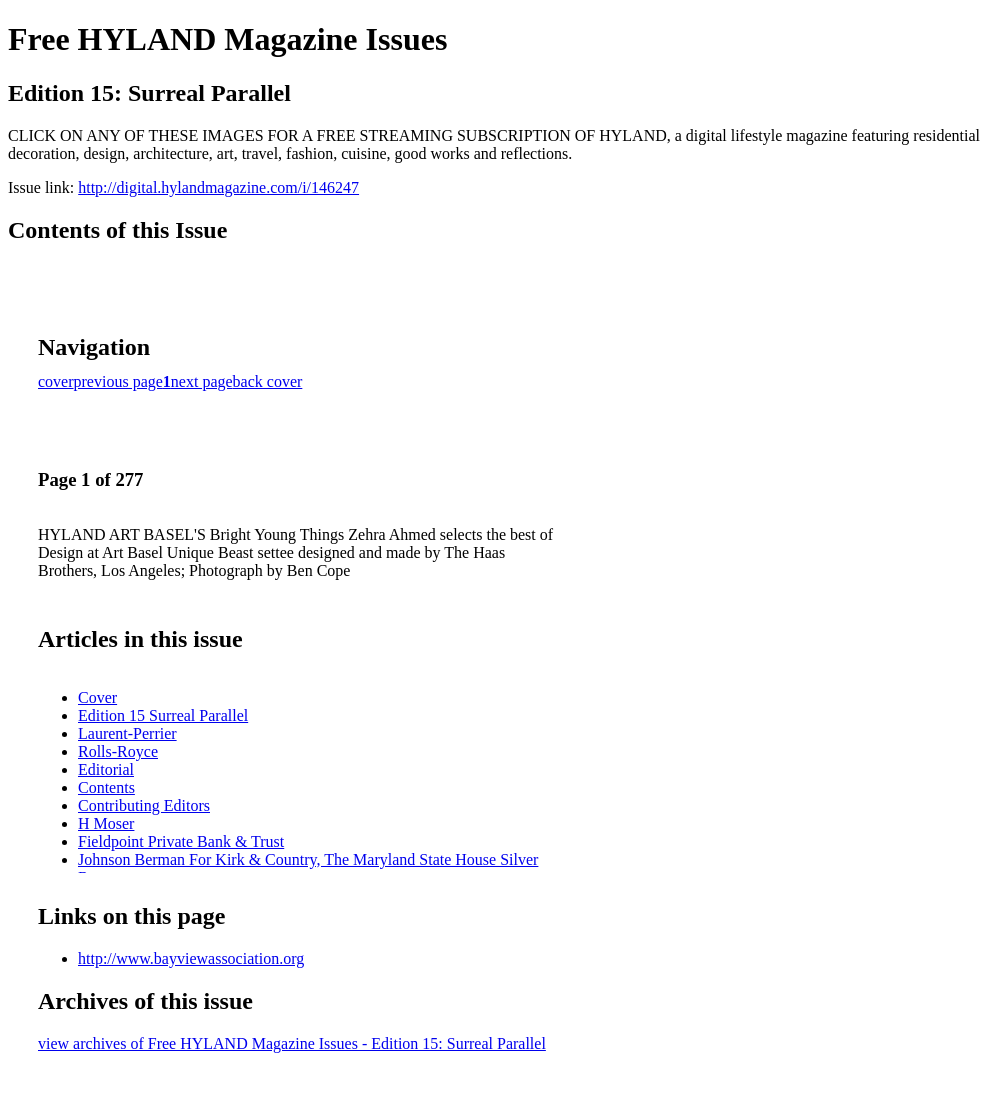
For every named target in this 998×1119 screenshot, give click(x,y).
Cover (97, 697)
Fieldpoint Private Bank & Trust (181, 841)
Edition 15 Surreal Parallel (163, 715)
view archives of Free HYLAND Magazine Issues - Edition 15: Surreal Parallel (292, 1043)
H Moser (106, 823)
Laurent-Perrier (127, 733)
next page (202, 381)
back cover (268, 381)
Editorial (106, 769)
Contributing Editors (144, 805)
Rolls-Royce (118, 751)
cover (56, 381)
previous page (118, 381)
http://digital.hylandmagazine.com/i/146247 (218, 187)
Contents (106, 787)
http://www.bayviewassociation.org (191, 958)
